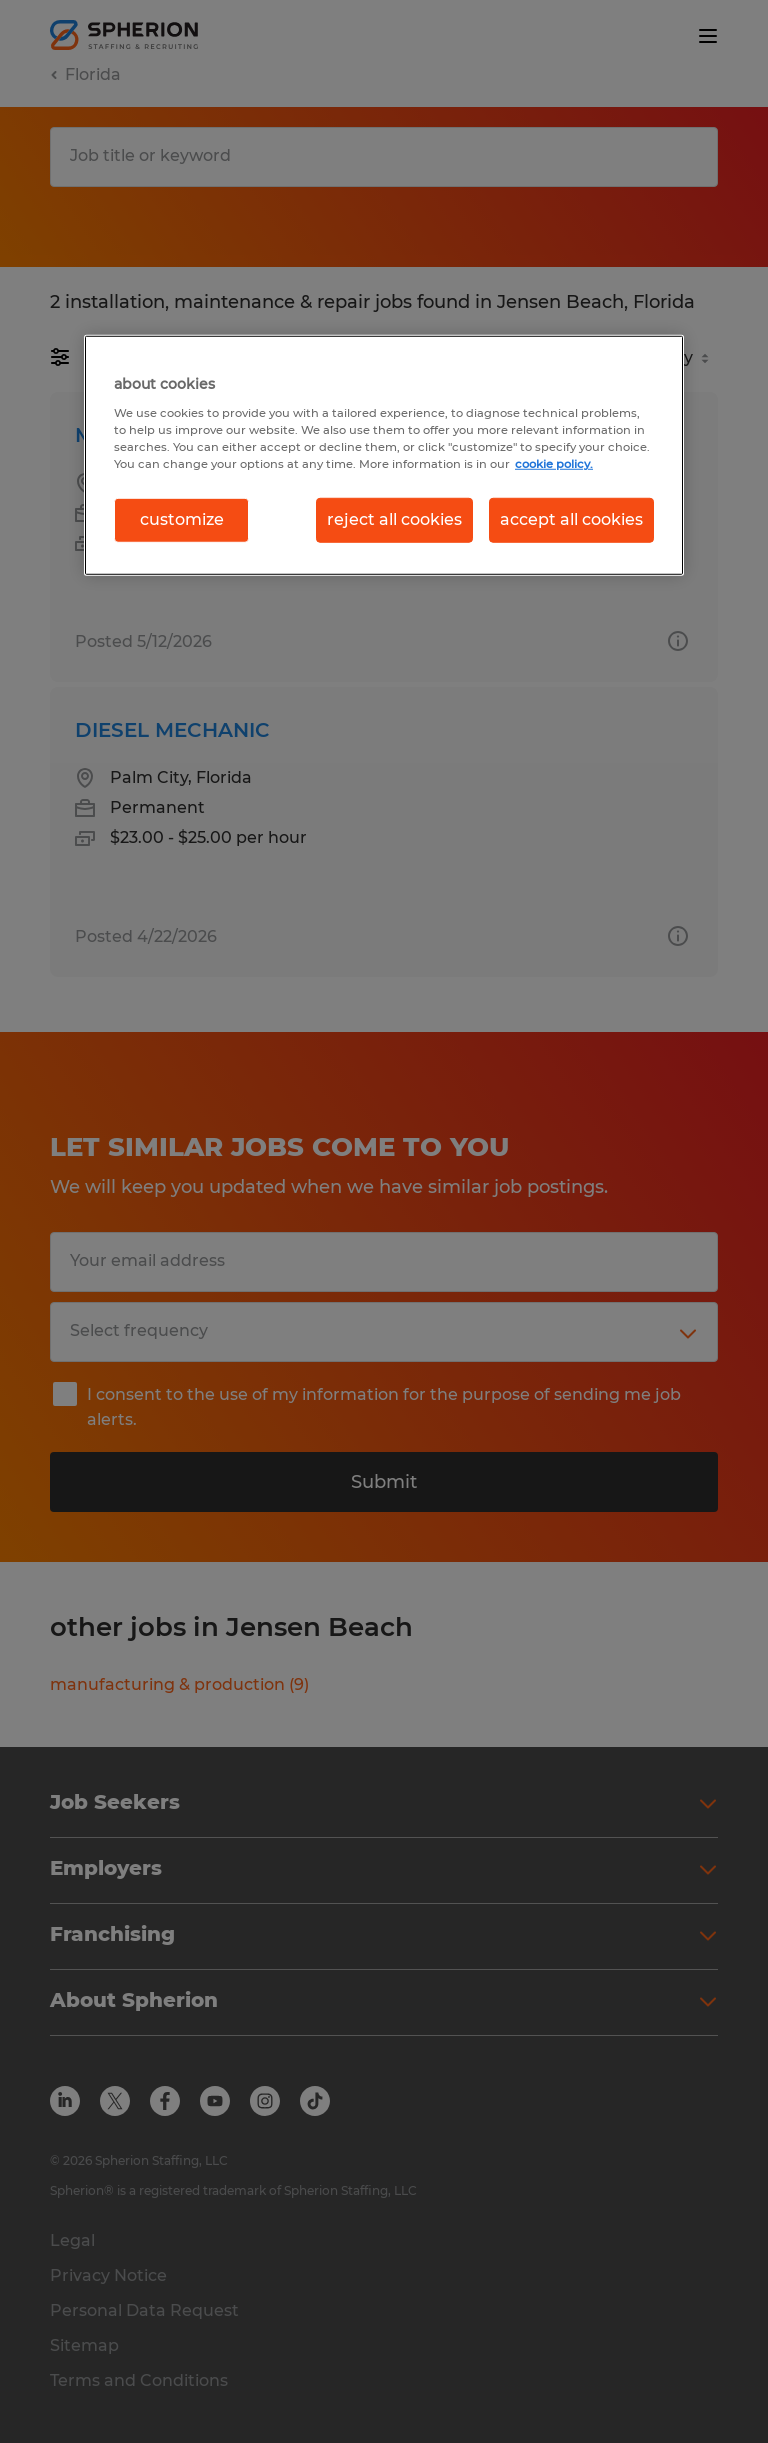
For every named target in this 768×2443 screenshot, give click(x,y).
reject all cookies (394, 519)
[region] (384, 455)
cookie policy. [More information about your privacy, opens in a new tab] (554, 464)
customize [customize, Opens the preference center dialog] (182, 519)
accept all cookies (571, 519)
